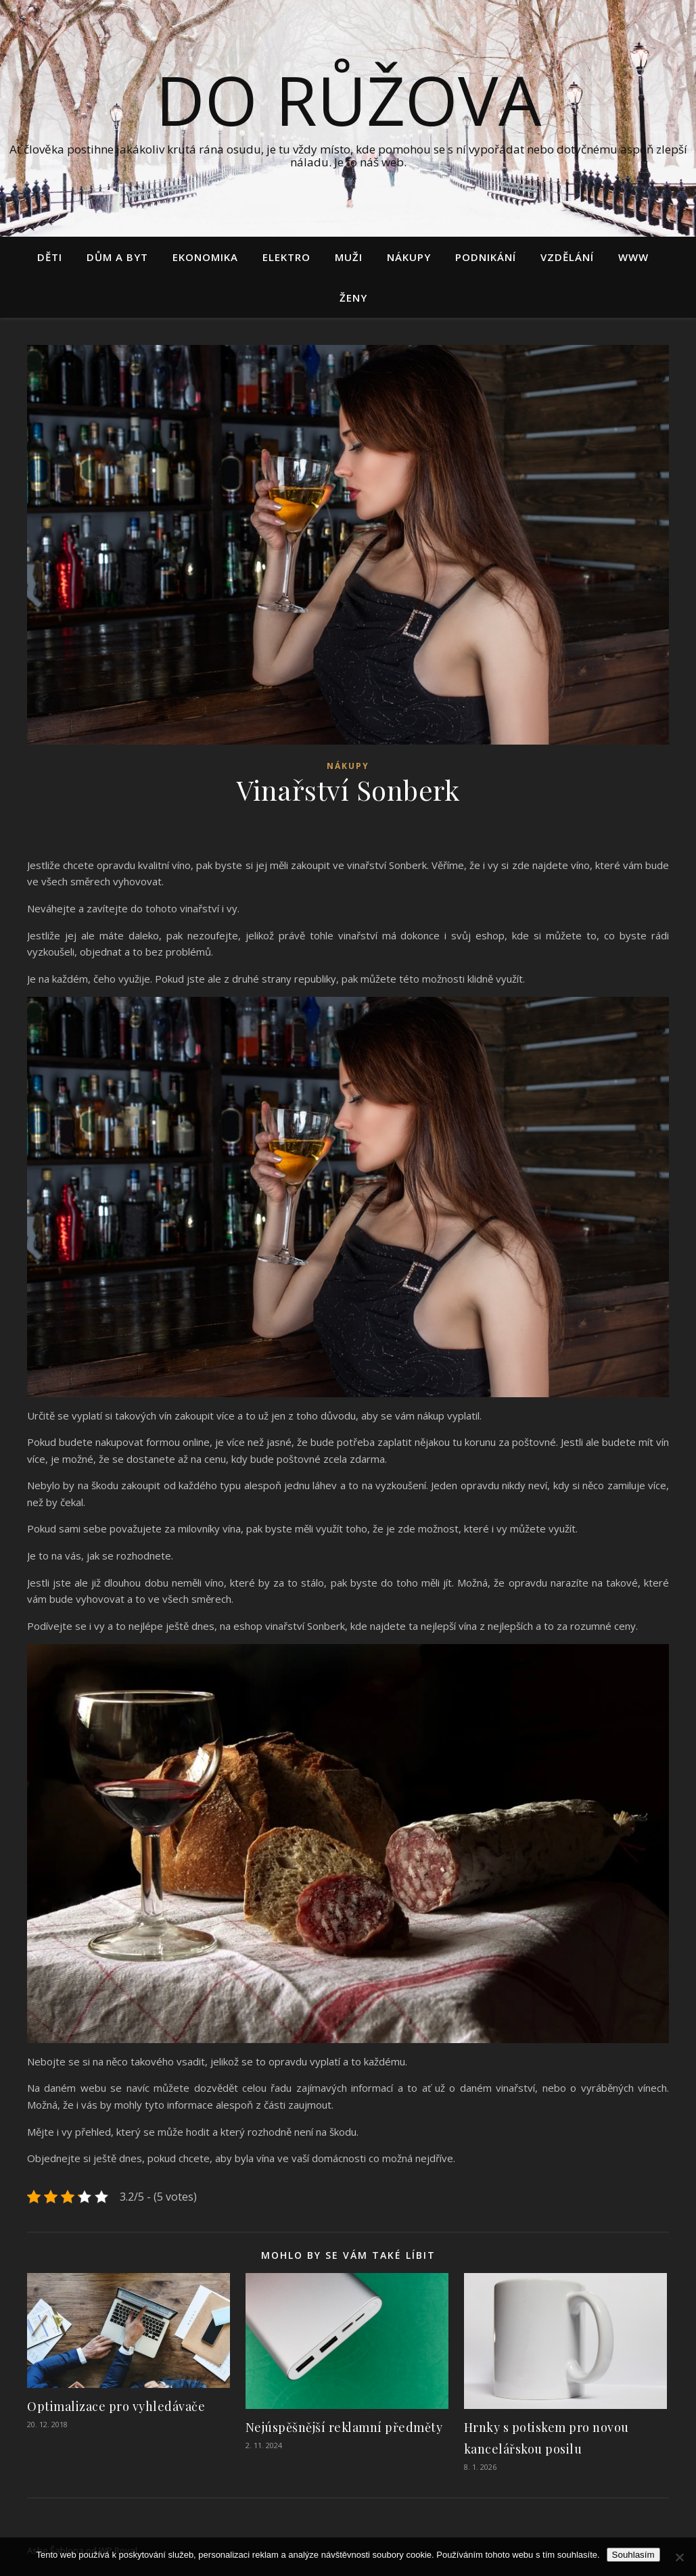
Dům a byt (117, 257)
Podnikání (485, 257)
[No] (679, 2557)
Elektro (286, 257)
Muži (349, 257)
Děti (49, 257)
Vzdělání (567, 257)
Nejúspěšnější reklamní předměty (344, 2427)
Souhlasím (633, 2555)
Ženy (353, 297)
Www (633, 257)
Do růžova (348, 99)
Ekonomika (205, 257)
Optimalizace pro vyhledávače (116, 2406)
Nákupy (409, 257)
